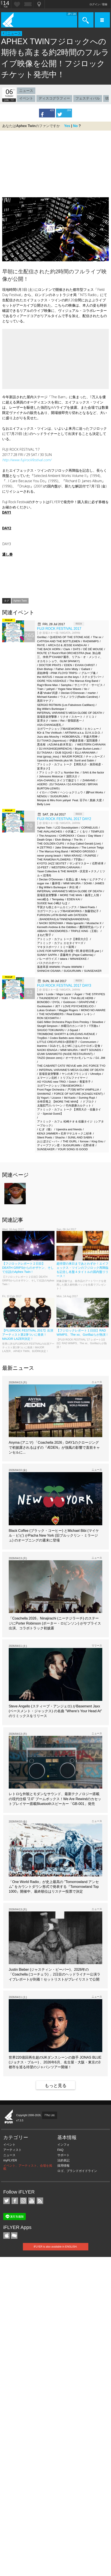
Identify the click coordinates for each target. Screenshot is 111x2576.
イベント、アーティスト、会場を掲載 (27, 2158)
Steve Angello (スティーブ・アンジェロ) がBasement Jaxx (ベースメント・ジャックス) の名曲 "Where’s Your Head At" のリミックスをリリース (55, 1702)
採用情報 (63, 2156)
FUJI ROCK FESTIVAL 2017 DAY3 (64, 976)
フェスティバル (87, 98)
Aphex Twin (20, 591)
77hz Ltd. (49, 2106)
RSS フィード (40, 2192)
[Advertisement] (55, 155)
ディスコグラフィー (54, 98)
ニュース (14, 33)
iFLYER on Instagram (23, 2192)
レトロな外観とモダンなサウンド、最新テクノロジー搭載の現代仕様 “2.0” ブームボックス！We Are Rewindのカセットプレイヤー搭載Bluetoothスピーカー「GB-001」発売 (55, 1790)
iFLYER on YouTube (31, 2192)
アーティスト (12, 2141)
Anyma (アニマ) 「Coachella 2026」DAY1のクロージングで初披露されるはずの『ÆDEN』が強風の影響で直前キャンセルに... (54, 1438)
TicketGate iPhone (14, 2226)
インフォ (63, 2135)
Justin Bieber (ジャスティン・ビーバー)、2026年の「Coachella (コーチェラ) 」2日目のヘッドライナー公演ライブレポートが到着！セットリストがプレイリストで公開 (54, 1965)
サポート (63, 2146)
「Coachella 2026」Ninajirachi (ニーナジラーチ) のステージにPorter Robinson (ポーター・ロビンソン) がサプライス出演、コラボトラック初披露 (55, 1614)
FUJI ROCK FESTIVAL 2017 (59, 619)
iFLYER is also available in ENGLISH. (55, 2237)
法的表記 (63, 2151)
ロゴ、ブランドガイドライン (77, 2162)
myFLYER (10, 2151)
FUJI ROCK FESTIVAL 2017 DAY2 (64, 810)
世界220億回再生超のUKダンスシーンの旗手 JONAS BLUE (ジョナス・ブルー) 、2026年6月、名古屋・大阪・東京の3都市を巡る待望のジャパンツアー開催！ (55, 2053)
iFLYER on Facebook (15, 2192)
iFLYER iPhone (6, 2226)
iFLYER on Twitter (6, 2192)
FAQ (60, 2141)
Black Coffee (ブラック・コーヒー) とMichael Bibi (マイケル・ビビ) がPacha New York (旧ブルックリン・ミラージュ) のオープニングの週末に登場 (54, 1526)
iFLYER (8, 2107)
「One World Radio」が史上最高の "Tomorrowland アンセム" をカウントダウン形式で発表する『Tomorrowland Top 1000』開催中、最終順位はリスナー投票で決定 (54, 1878)
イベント (26, 98)
